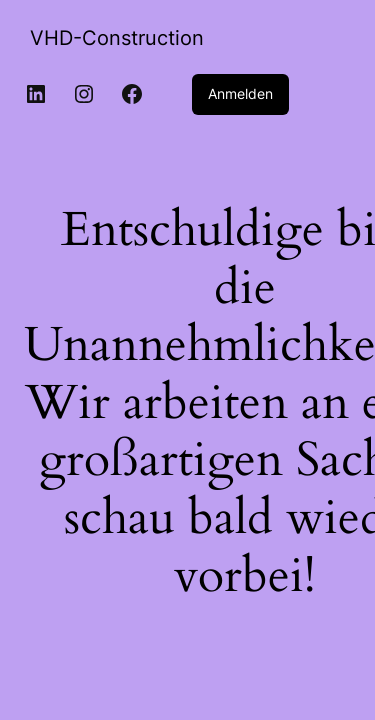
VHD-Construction (117, 38)
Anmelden (240, 93)
